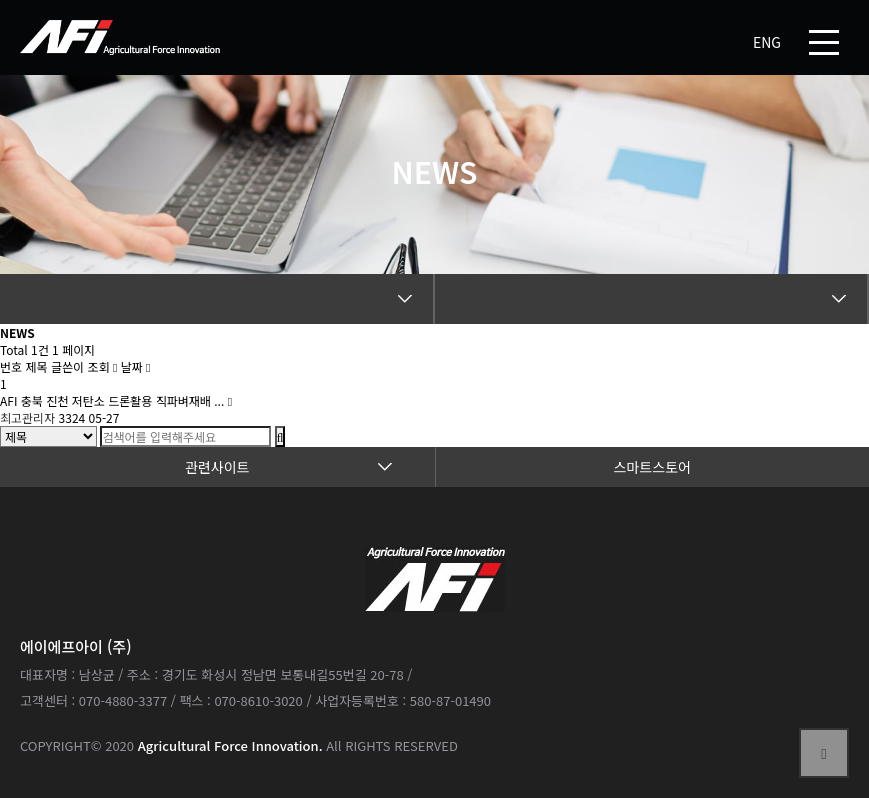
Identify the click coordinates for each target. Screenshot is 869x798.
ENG (767, 42)
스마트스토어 (652, 467)
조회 (102, 366)
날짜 (136, 366)
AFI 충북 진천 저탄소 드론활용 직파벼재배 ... (114, 400)
